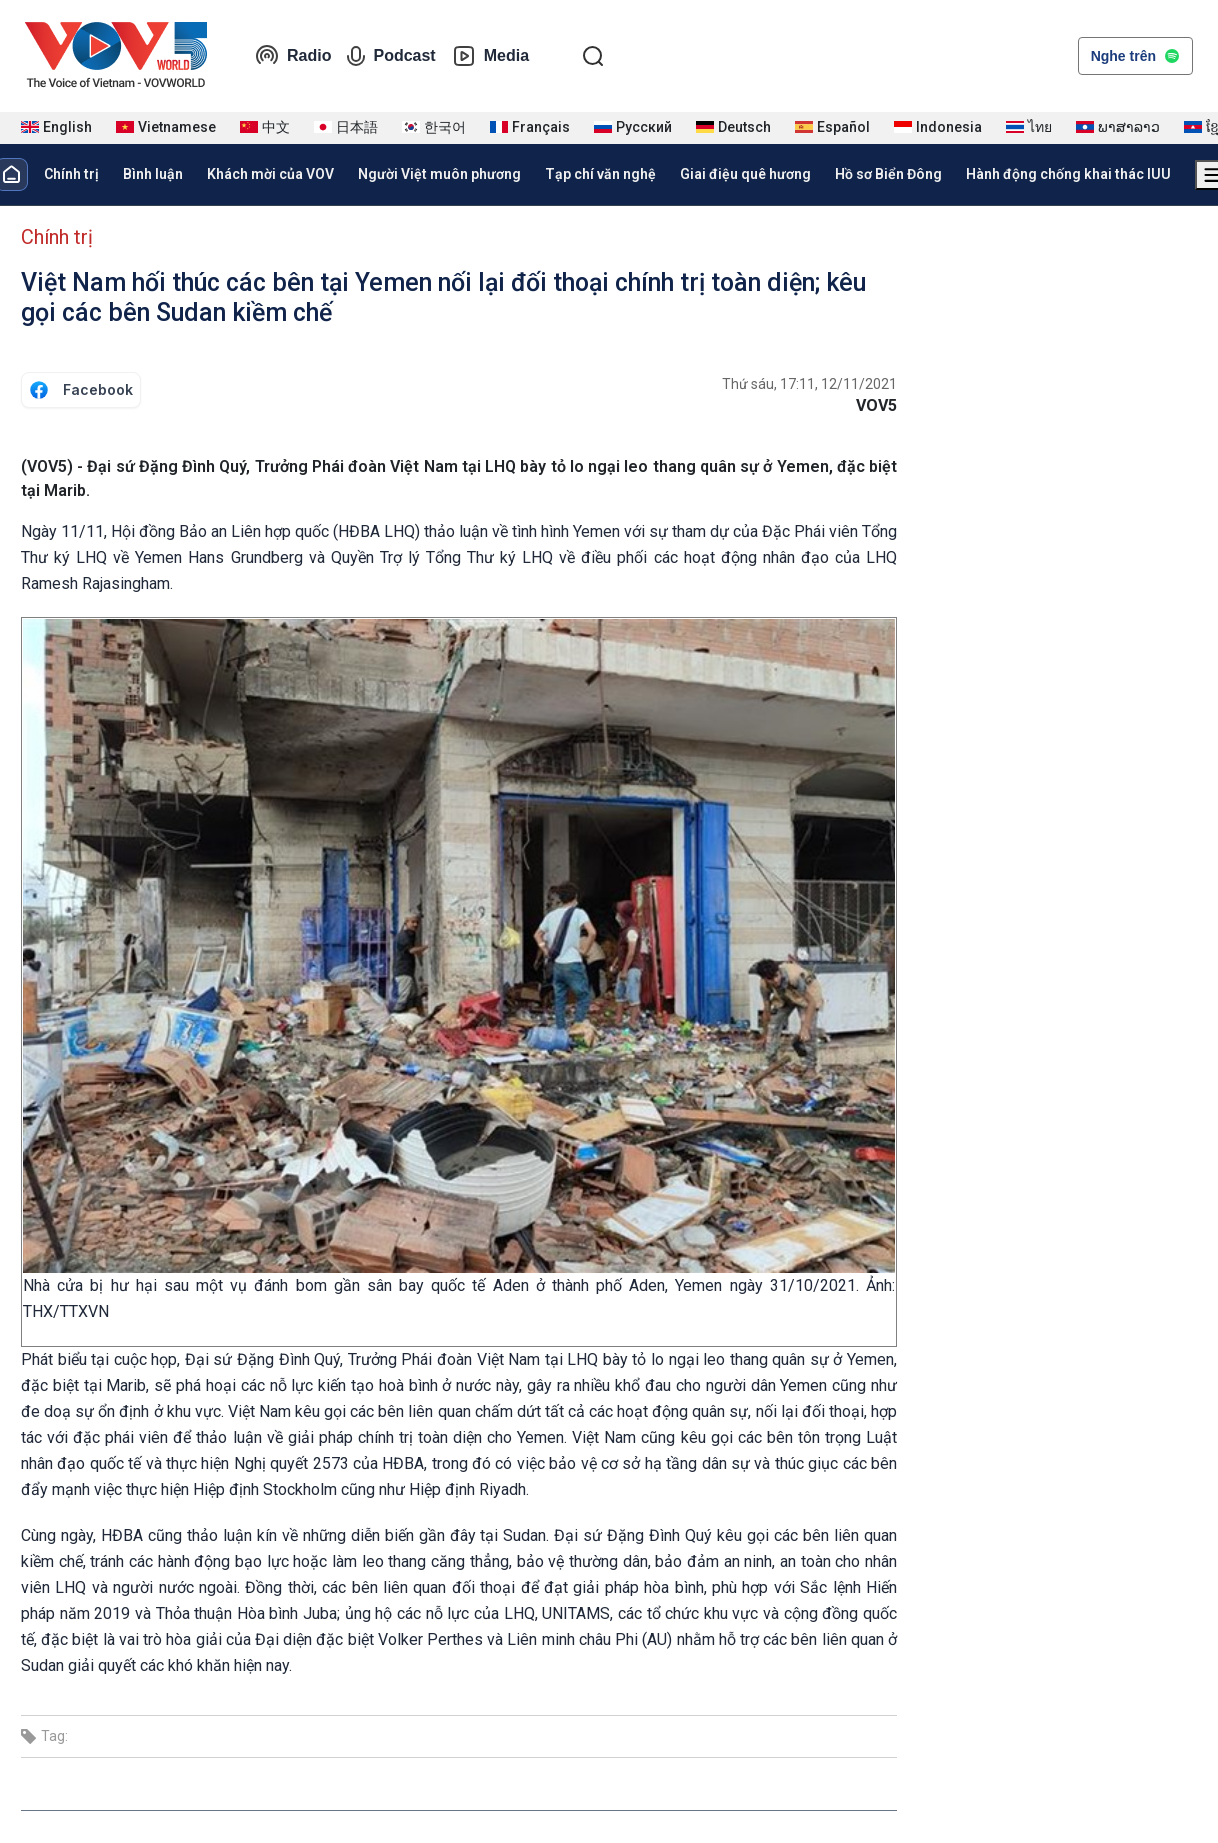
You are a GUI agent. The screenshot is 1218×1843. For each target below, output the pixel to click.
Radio (293, 56)
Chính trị (71, 174)
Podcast (391, 56)
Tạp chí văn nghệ (600, 174)
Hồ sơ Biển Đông (888, 174)
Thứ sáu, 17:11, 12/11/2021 (809, 384)
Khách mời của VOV (270, 174)
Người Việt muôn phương (439, 174)
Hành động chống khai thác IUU (1068, 174)
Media (490, 56)
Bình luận (153, 174)
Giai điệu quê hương (745, 174)
